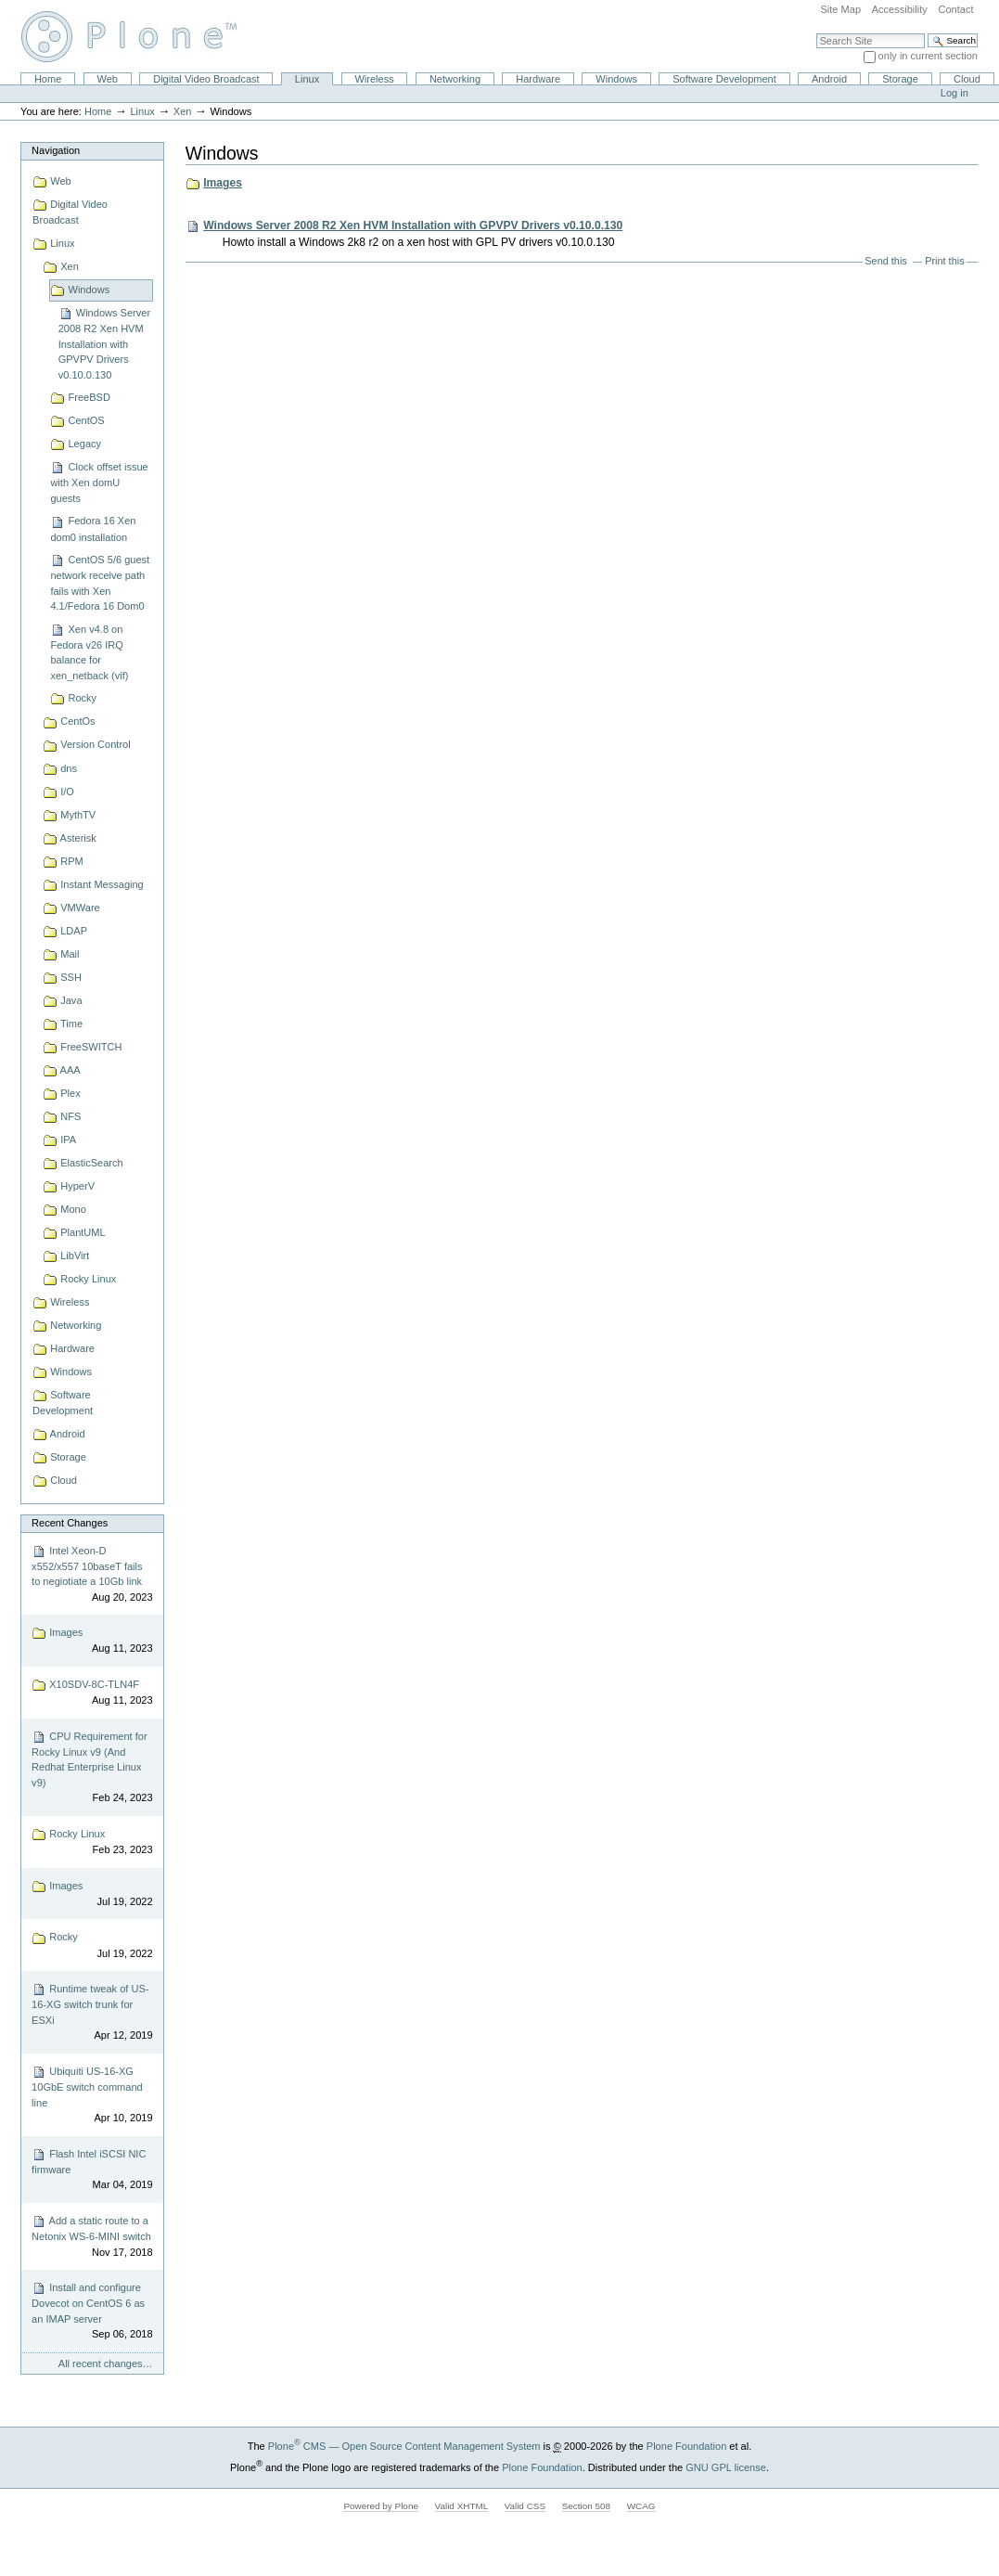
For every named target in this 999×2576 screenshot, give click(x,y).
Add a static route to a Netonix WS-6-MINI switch (92, 2237)
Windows (616, 78)
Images (92, 1641)
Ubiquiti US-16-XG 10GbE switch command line (92, 2095)
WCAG (641, 2506)
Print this (944, 260)
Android (829, 78)
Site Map (840, 9)
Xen (182, 111)
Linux (307, 78)
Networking (454, 78)
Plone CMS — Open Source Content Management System (404, 2446)
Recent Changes (70, 1522)
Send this (885, 260)
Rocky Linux (92, 1842)
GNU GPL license (725, 2467)
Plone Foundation (686, 2446)
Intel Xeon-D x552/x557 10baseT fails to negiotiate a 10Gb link (92, 1574)
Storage (900, 78)
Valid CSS (525, 2506)
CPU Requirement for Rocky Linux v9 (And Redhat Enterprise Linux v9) (92, 1768)
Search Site (815, 32)
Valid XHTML (461, 2506)
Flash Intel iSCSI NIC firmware (92, 2170)
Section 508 (586, 2506)
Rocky (92, 1946)
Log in (954, 92)
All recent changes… (105, 2363)
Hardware (538, 78)
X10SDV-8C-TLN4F (92, 1693)
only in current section (928, 55)
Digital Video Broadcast (206, 78)
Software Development (724, 78)
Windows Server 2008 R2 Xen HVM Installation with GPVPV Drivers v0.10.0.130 (412, 225)
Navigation (56, 150)
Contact (955, 9)
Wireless (373, 78)
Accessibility (900, 9)
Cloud (967, 78)
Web (107, 78)
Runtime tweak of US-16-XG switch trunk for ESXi (92, 2012)
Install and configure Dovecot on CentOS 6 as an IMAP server (92, 2311)
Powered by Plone (380, 2506)
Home (47, 78)
